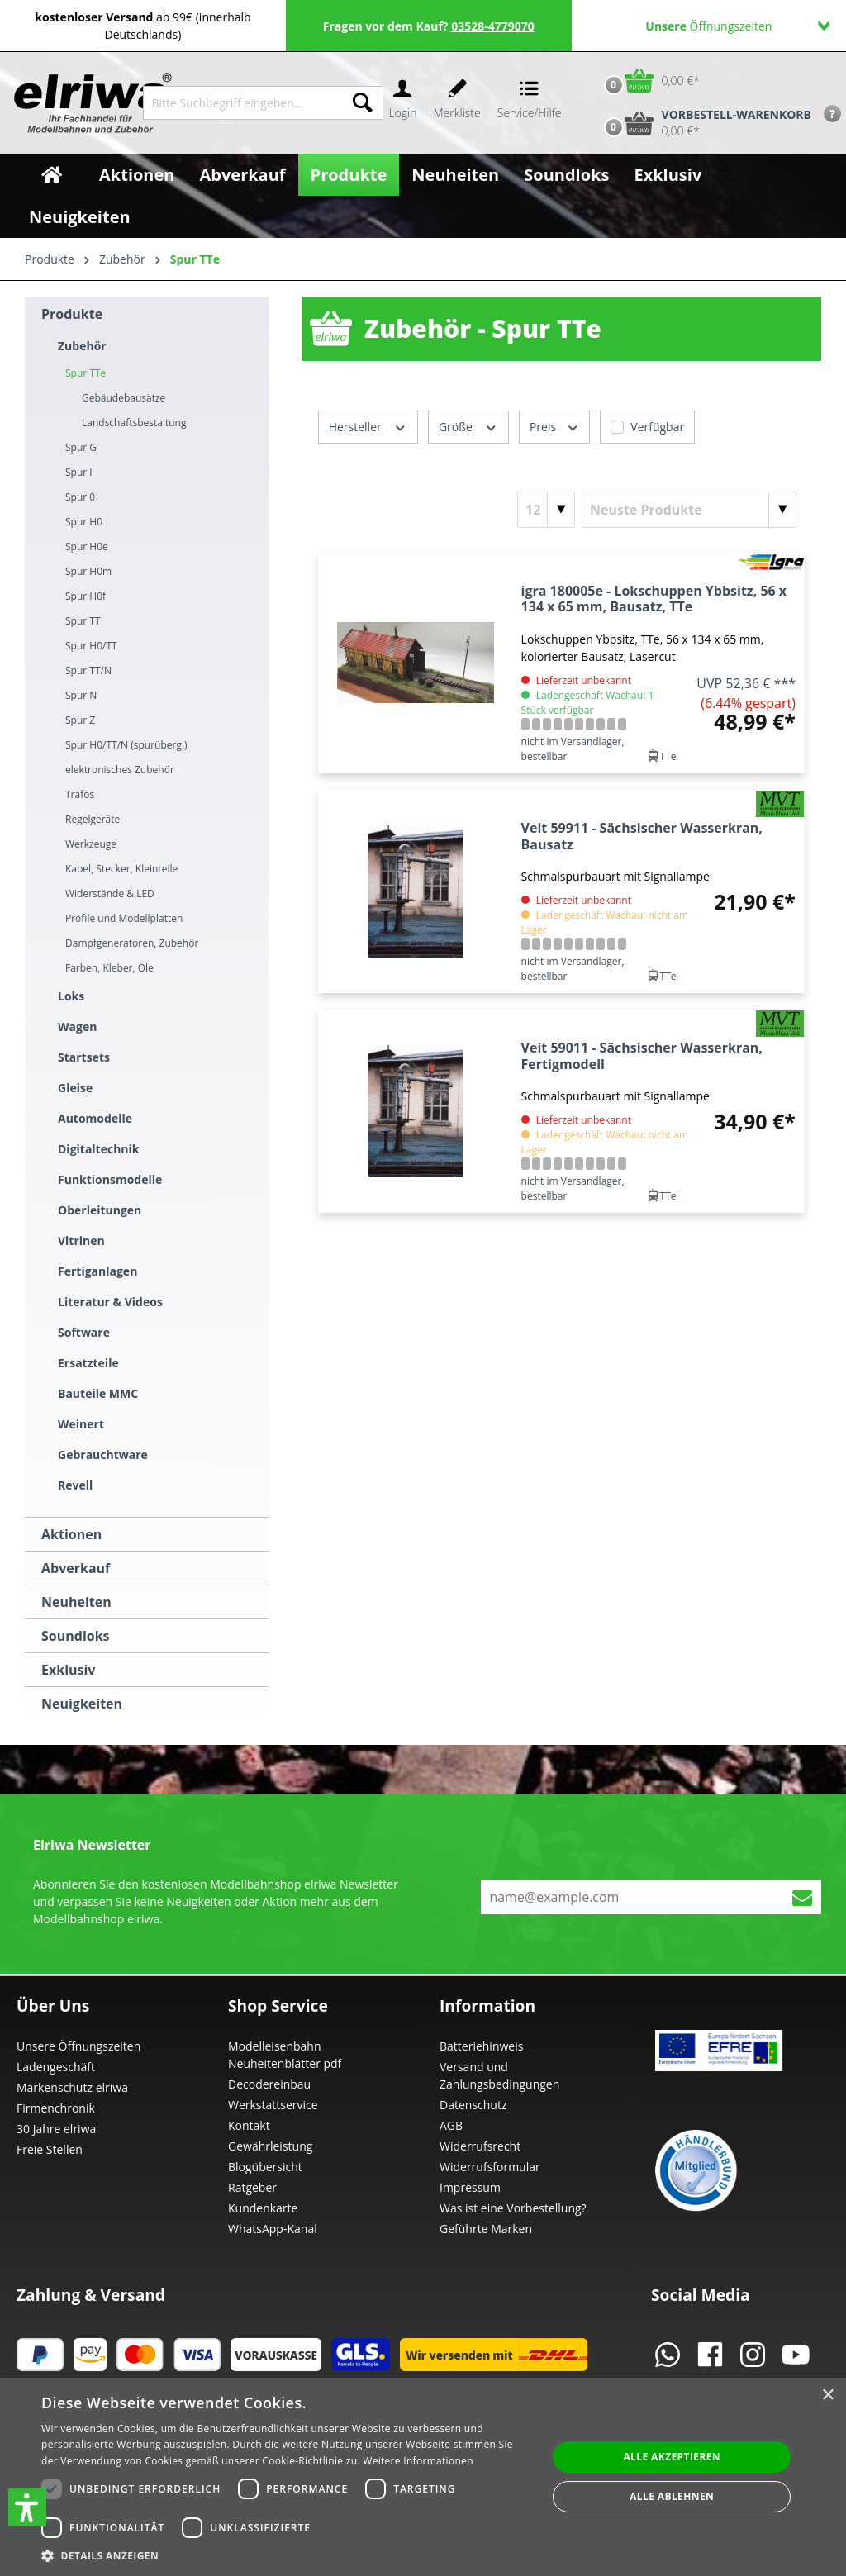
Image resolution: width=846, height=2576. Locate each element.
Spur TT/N (88, 670)
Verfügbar (657, 427)
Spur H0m (88, 571)
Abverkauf (75, 1568)
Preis (554, 426)
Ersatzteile (88, 1363)
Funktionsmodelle (110, 1179)
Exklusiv (68, 1670)
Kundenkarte (262, 2208)
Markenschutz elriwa (72, 2087)
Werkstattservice (273, 2105)
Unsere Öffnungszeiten (78, 2046)
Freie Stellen (50, 2149)
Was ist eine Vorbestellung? (513, 2208)
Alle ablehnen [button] (672, 2496)
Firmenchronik (56, 2108)
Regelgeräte (92, 819)
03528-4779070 (493, 26)
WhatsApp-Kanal (272, 2228)
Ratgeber (252, 2187)
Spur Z (80, 720)
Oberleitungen (99, 1210)
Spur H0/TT (91, 646)
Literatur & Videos (110, 1301)
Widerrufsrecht (480, 2146)
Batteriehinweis (481, 2046)
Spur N (81, 695)
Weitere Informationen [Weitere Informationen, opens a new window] (418, 2461)
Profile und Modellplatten (124, 918)
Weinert (81, 1424)
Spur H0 (83, 522)
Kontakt (249, 2125)
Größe (468, 426)
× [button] (827, 2395)
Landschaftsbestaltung (134, 423)
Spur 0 (80, 497)
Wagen (77, 1026)
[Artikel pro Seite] (546, 510)
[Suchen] (362, 103)
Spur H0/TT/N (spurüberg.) (126, 745)
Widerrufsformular (490, 2166)
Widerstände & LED (109, 893)
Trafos (79, 794)
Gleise (75, 1088)
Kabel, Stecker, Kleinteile (121, 869)
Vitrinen (81, 1240)
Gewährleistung (270, 2146)
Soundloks (75, 1636)
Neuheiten (76, 1602)
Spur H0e (86, 546)
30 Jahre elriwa (56, 2128)
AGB (451, 2125)
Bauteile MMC (98, 1393)
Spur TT (83, 621)
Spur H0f (85, 596)
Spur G (81, 447)
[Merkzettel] (457, 102)
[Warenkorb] (648, 80)
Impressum (470, 2187)
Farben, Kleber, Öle (109, 968)
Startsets (84, 1057)
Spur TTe (85, 373)
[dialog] (423, 2477)
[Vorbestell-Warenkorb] (704, 123)
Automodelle (95, 1118)
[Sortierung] (689, 510)
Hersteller (368, 426)
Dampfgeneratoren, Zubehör (131, 943)
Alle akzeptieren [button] (671, 2457)
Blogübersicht (265, 2166)
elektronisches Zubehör (119, 770)
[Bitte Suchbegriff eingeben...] (243, 103)
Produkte (71, 314)
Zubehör (82, 346)
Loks (71, 996)
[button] (27, 2507)
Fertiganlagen (97, 1271)
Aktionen (71, 1534)
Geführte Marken (486, 2228)
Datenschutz (473, 2105)
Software (84, 1332)
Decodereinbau (269, 2084)
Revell (75, 1485)
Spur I (79, 472)
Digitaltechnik (99, 1149)
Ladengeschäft (56, 2067)
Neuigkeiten (81, 1703)
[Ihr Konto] (402, 102)
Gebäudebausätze (123, 398)
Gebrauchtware (103, 1454)
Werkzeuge (90, 844)
